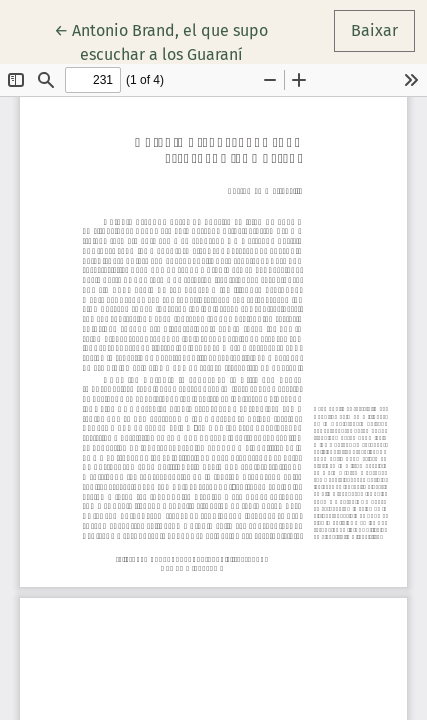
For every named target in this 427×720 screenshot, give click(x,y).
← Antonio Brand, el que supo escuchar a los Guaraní (168, 41)
